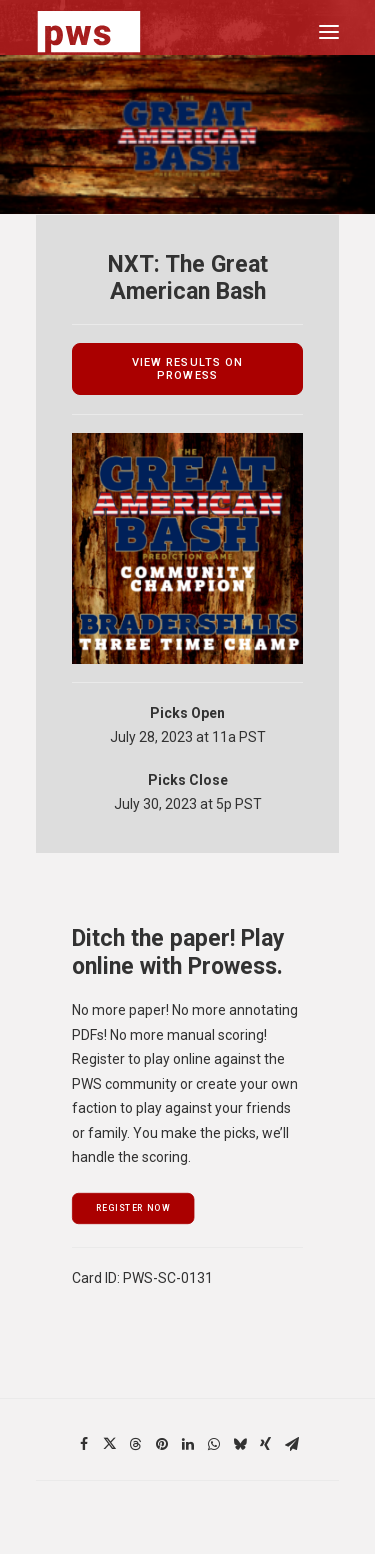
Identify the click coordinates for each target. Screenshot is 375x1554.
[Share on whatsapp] (214, 1444)
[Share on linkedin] (188, 1444)
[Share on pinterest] (162, 1444)
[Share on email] (292, 1444)
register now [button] (133, 1208)
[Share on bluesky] (240, 1444)
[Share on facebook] (84, 1444)
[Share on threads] (136, 1444)
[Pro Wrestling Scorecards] (89, 31)
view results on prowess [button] (190, 369)
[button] (329, 31)
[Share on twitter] (110, 1444)
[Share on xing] (266, 1444)
